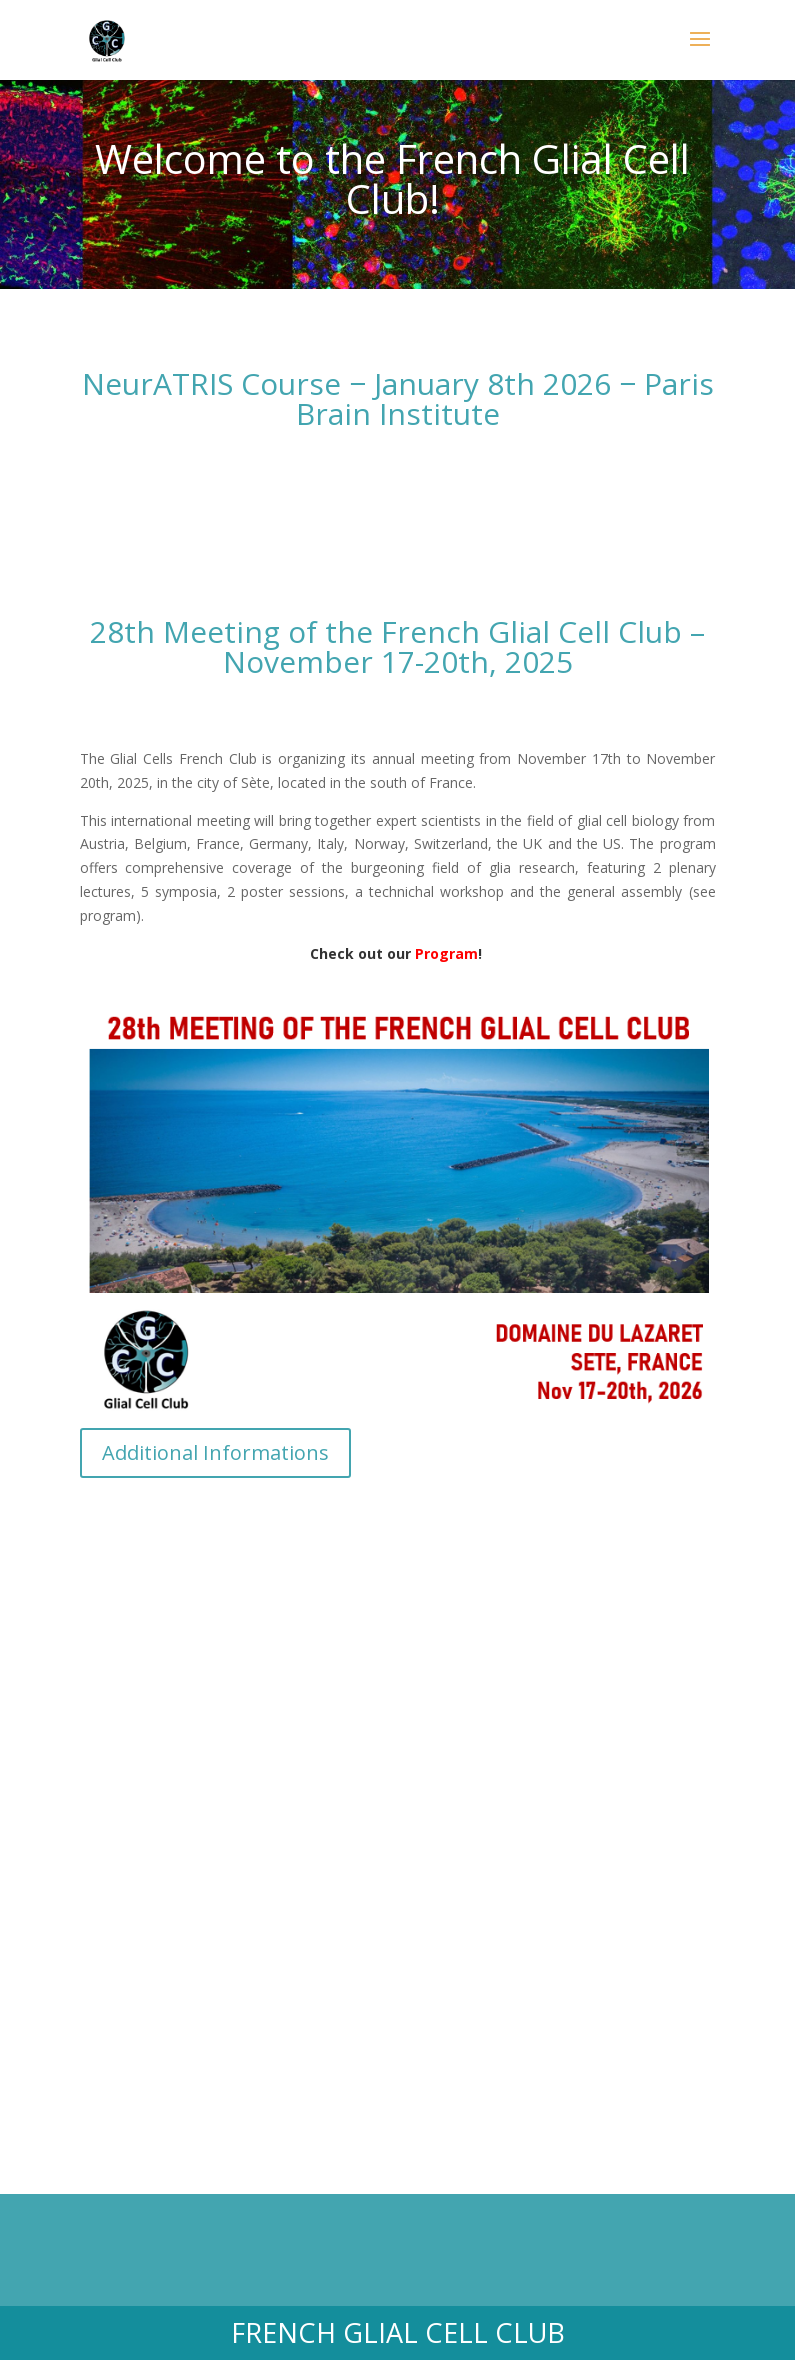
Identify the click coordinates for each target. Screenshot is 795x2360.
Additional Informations (215, 1452)
